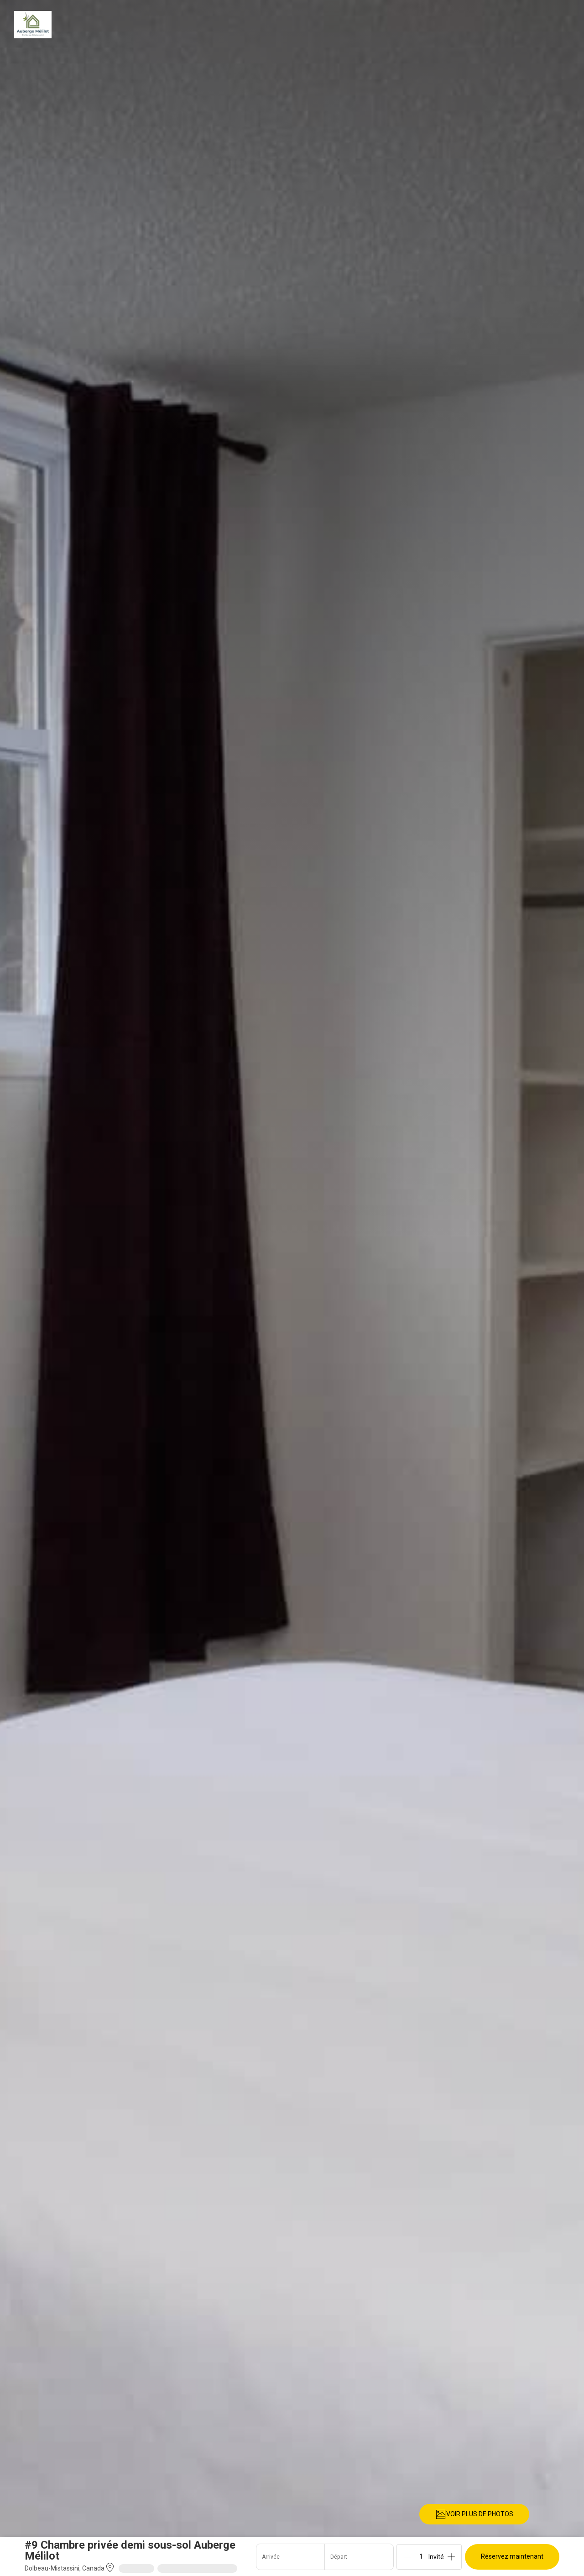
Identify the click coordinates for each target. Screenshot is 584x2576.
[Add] (451, 2556)
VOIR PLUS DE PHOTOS (474, 2514)
